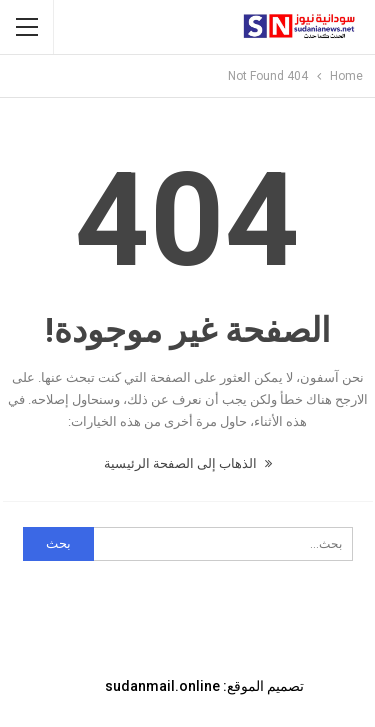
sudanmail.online (162, 686)
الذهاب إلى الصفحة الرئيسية (188, 463)
